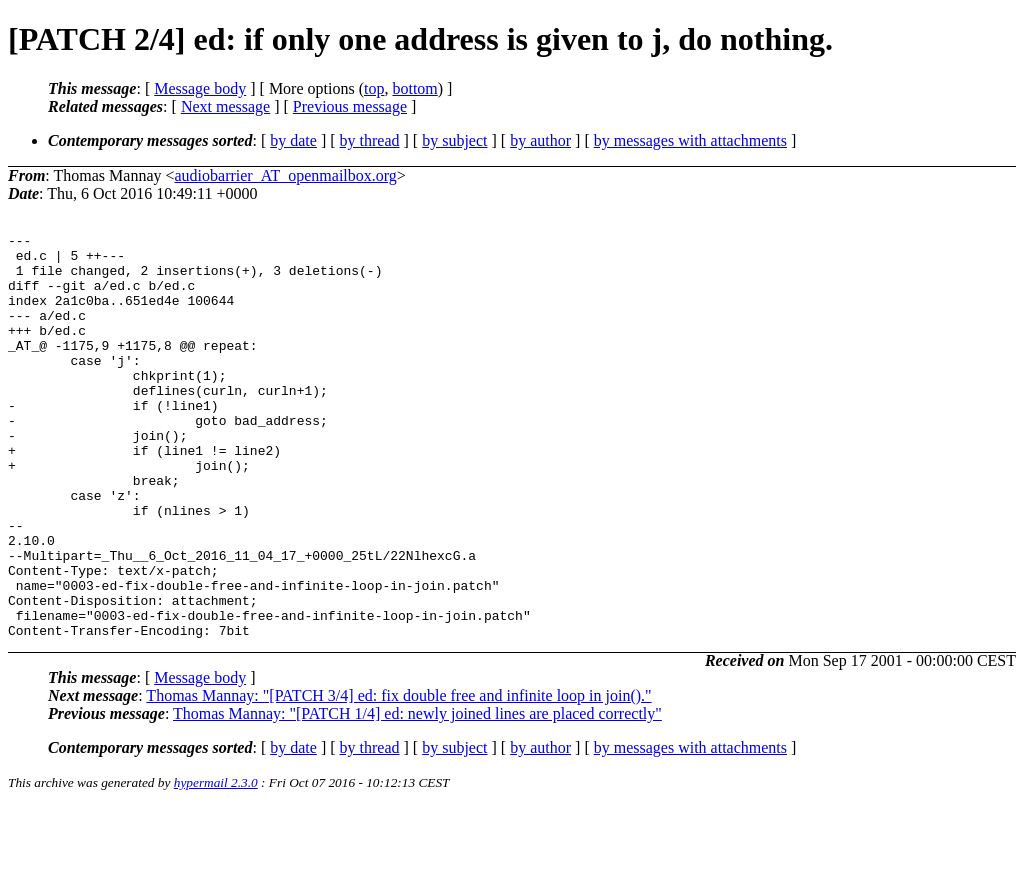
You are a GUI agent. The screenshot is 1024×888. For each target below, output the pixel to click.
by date (293, 140)
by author (540, 140)
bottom (414, 88)
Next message (225, 106)
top (374, 88)
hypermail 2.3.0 (216, 863)
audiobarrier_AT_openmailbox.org (286, 175)
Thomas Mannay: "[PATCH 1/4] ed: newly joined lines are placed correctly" (417, 794)
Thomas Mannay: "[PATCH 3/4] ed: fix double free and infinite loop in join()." (398, 776)
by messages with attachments (690, 140)
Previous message (350, 106)
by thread (370, 140)
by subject (454, 140)
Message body (200, 88)
